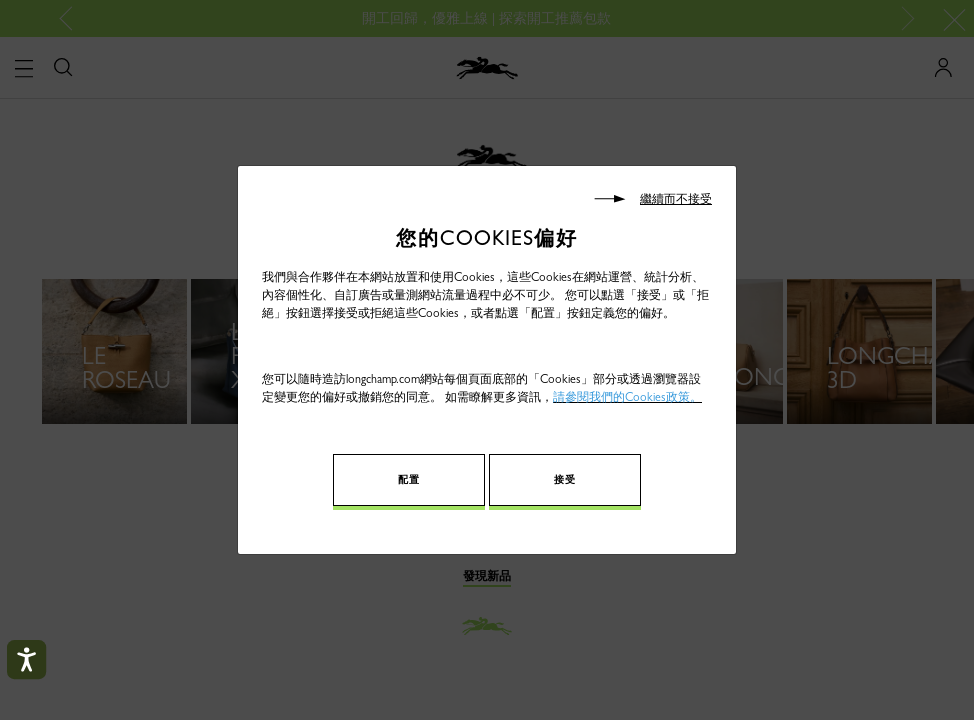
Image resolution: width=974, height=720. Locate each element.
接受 (545, 479)
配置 (429, 479)
